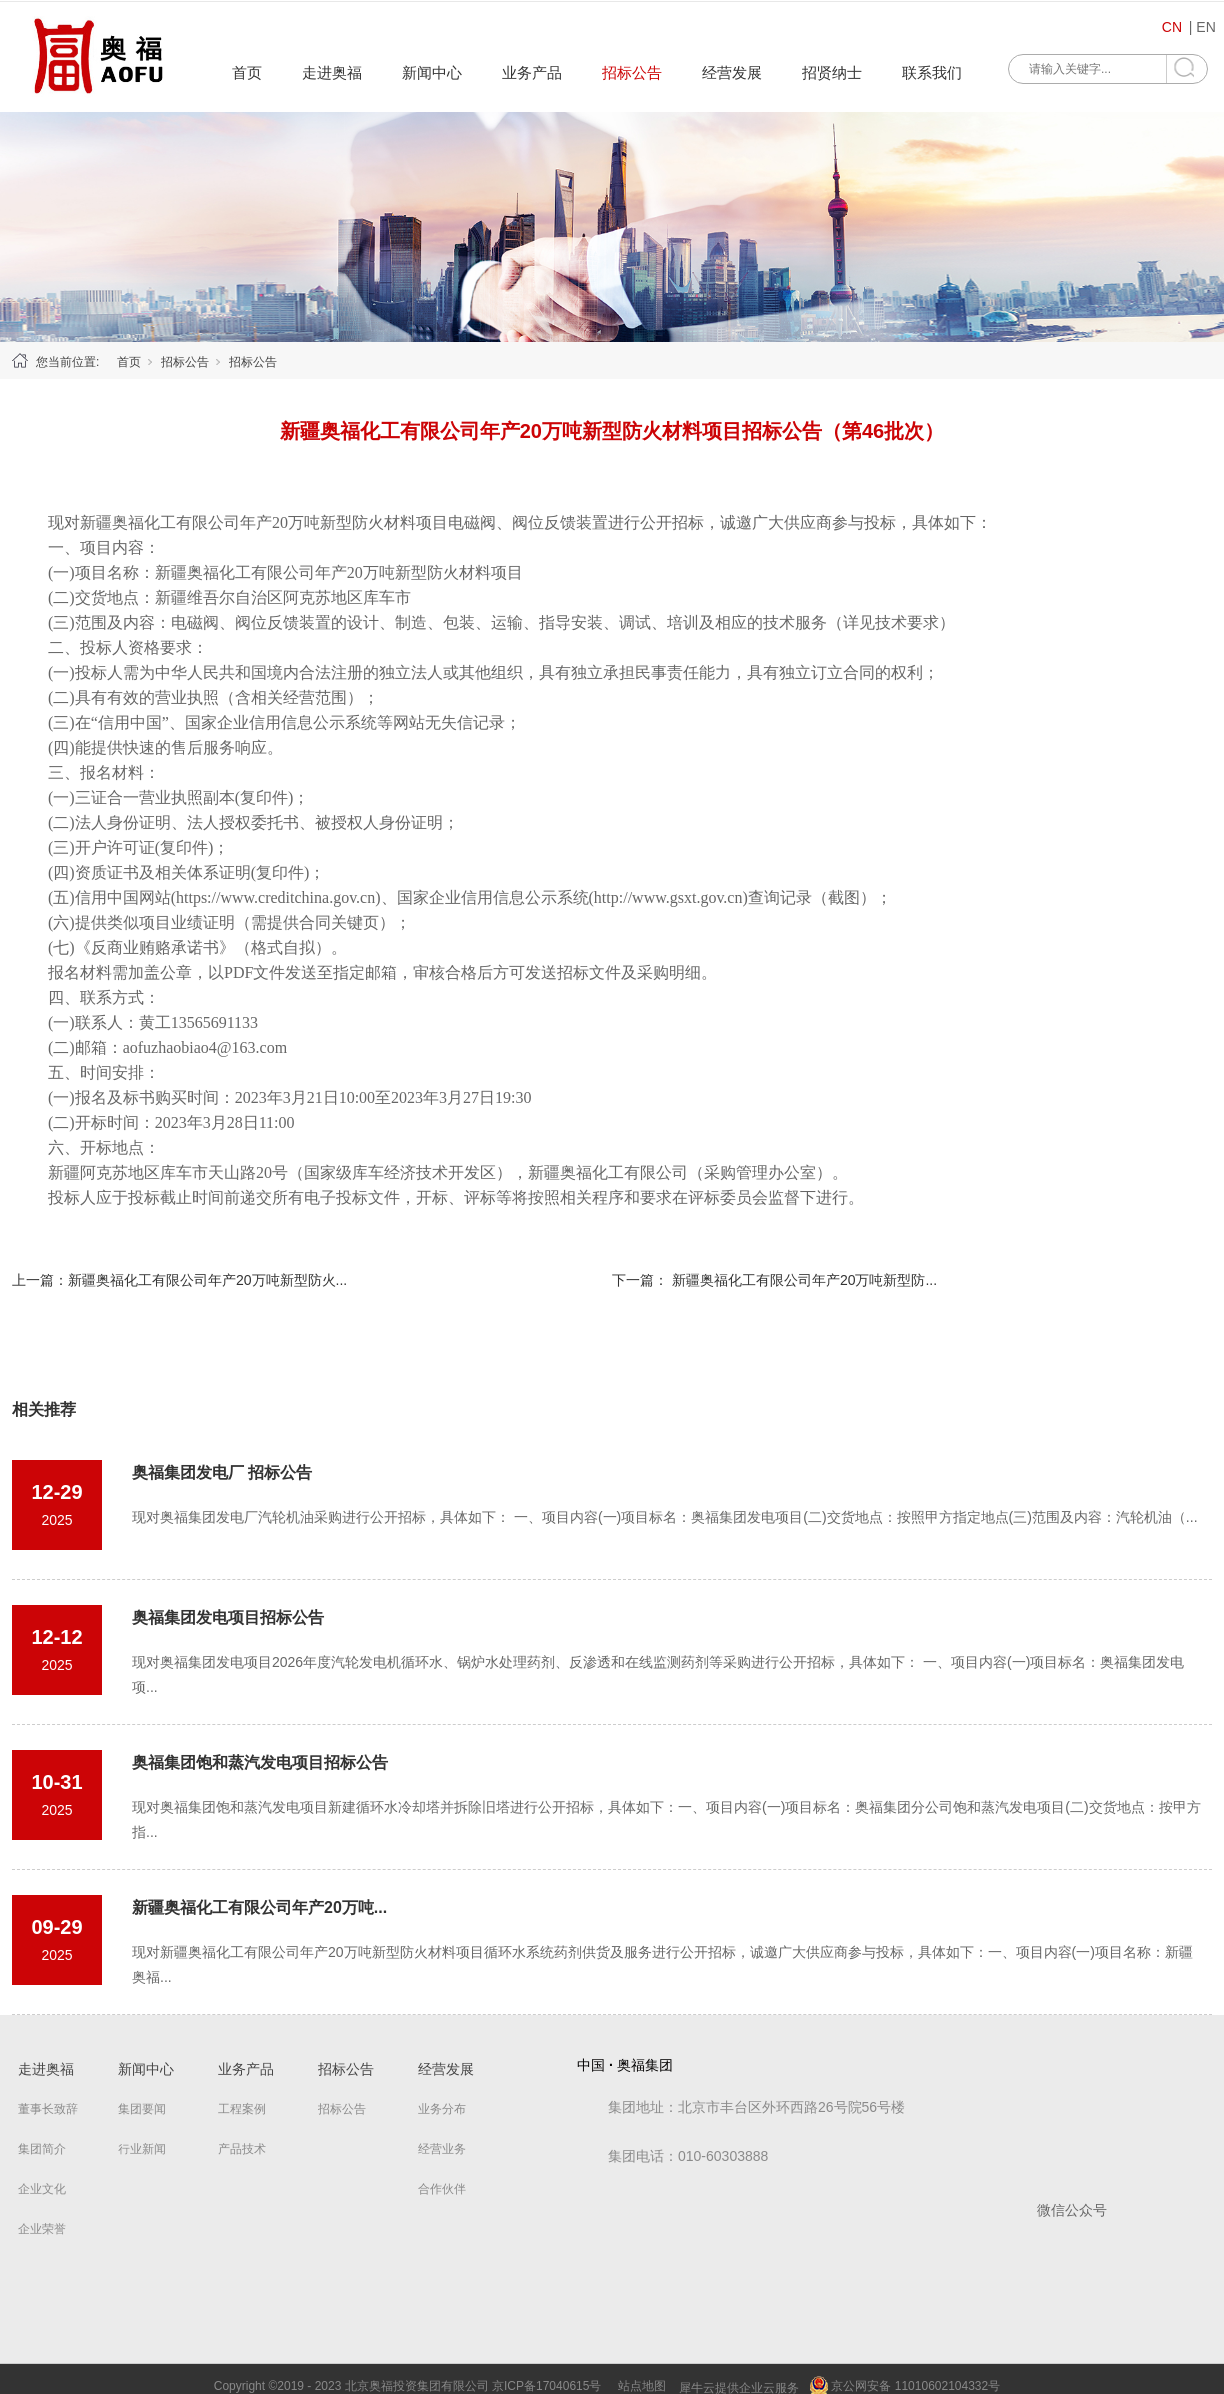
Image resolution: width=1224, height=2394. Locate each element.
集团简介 (42, 2149)
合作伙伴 (442, 2189)
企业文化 (42, 2189)
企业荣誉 (42, 2229)
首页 (247, 72)
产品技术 (242, 2149)
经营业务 (442, 2149)
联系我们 (932, 72)
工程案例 (242, 2109)
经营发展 (732, 72)
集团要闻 (142, 2109)
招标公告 (632, 72)
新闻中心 (432, 72)
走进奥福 (332, 72)
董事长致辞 (48, 2109)
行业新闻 (142, 2149)
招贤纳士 (832, 72)
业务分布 (442, 2109)
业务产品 (532, 72)
